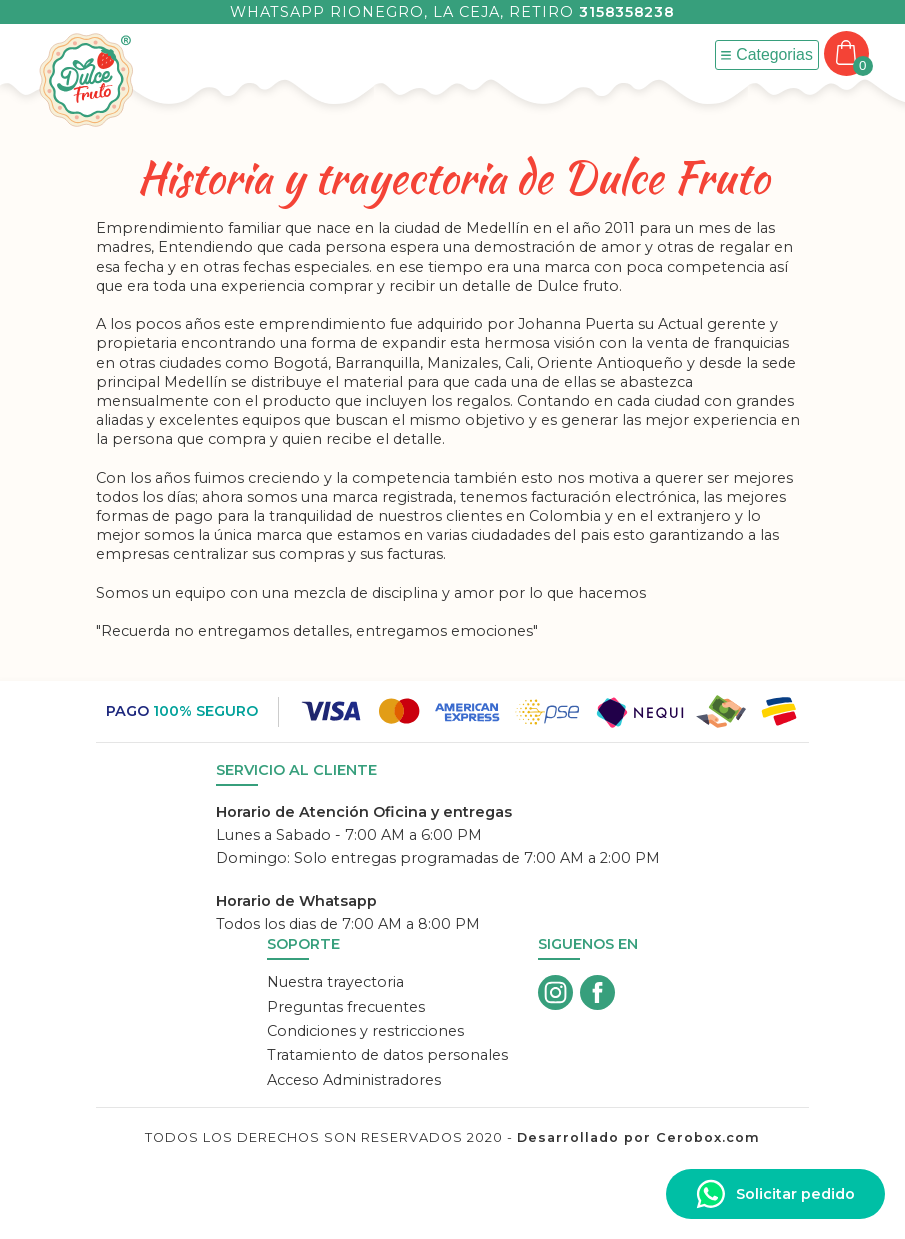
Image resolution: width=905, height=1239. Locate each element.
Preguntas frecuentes (346, 1007)
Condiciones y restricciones (365, 1031)
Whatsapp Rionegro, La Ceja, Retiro (452, 12)
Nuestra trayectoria (335, 982)
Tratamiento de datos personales (387, 1055)
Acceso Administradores (354, 1080)
